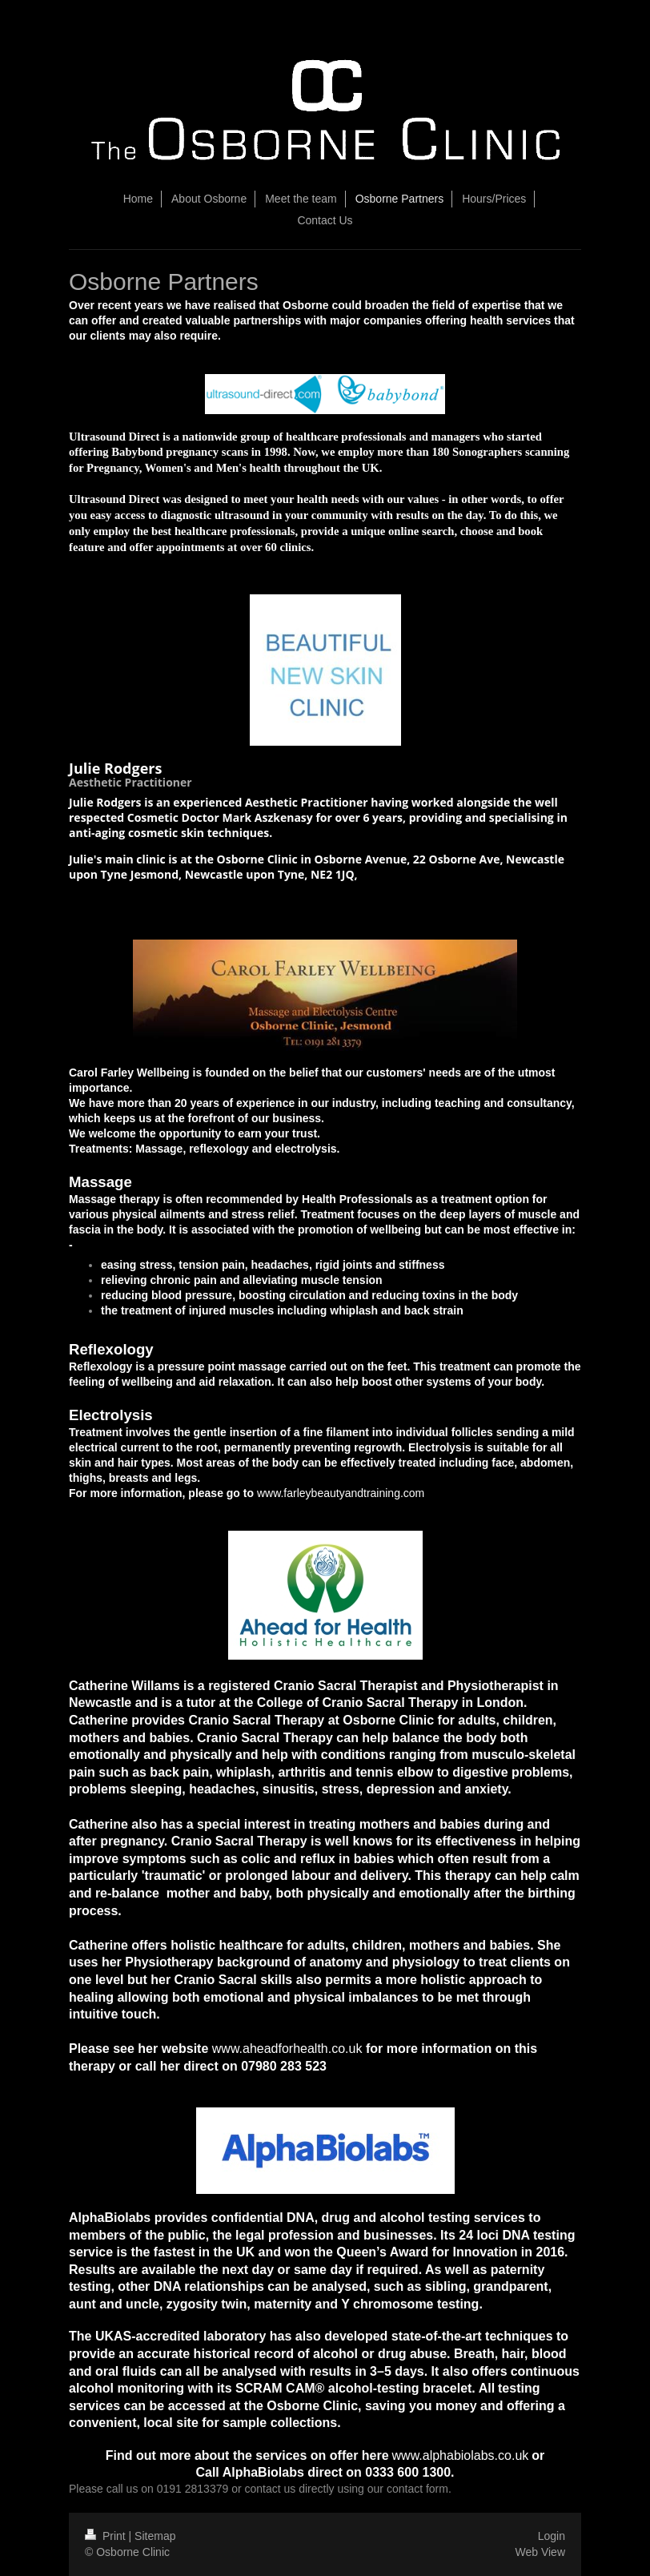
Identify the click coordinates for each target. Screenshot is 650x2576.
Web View (540, 2552)
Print (107, 2536)
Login (551, 2536)
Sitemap (154, 2536)
